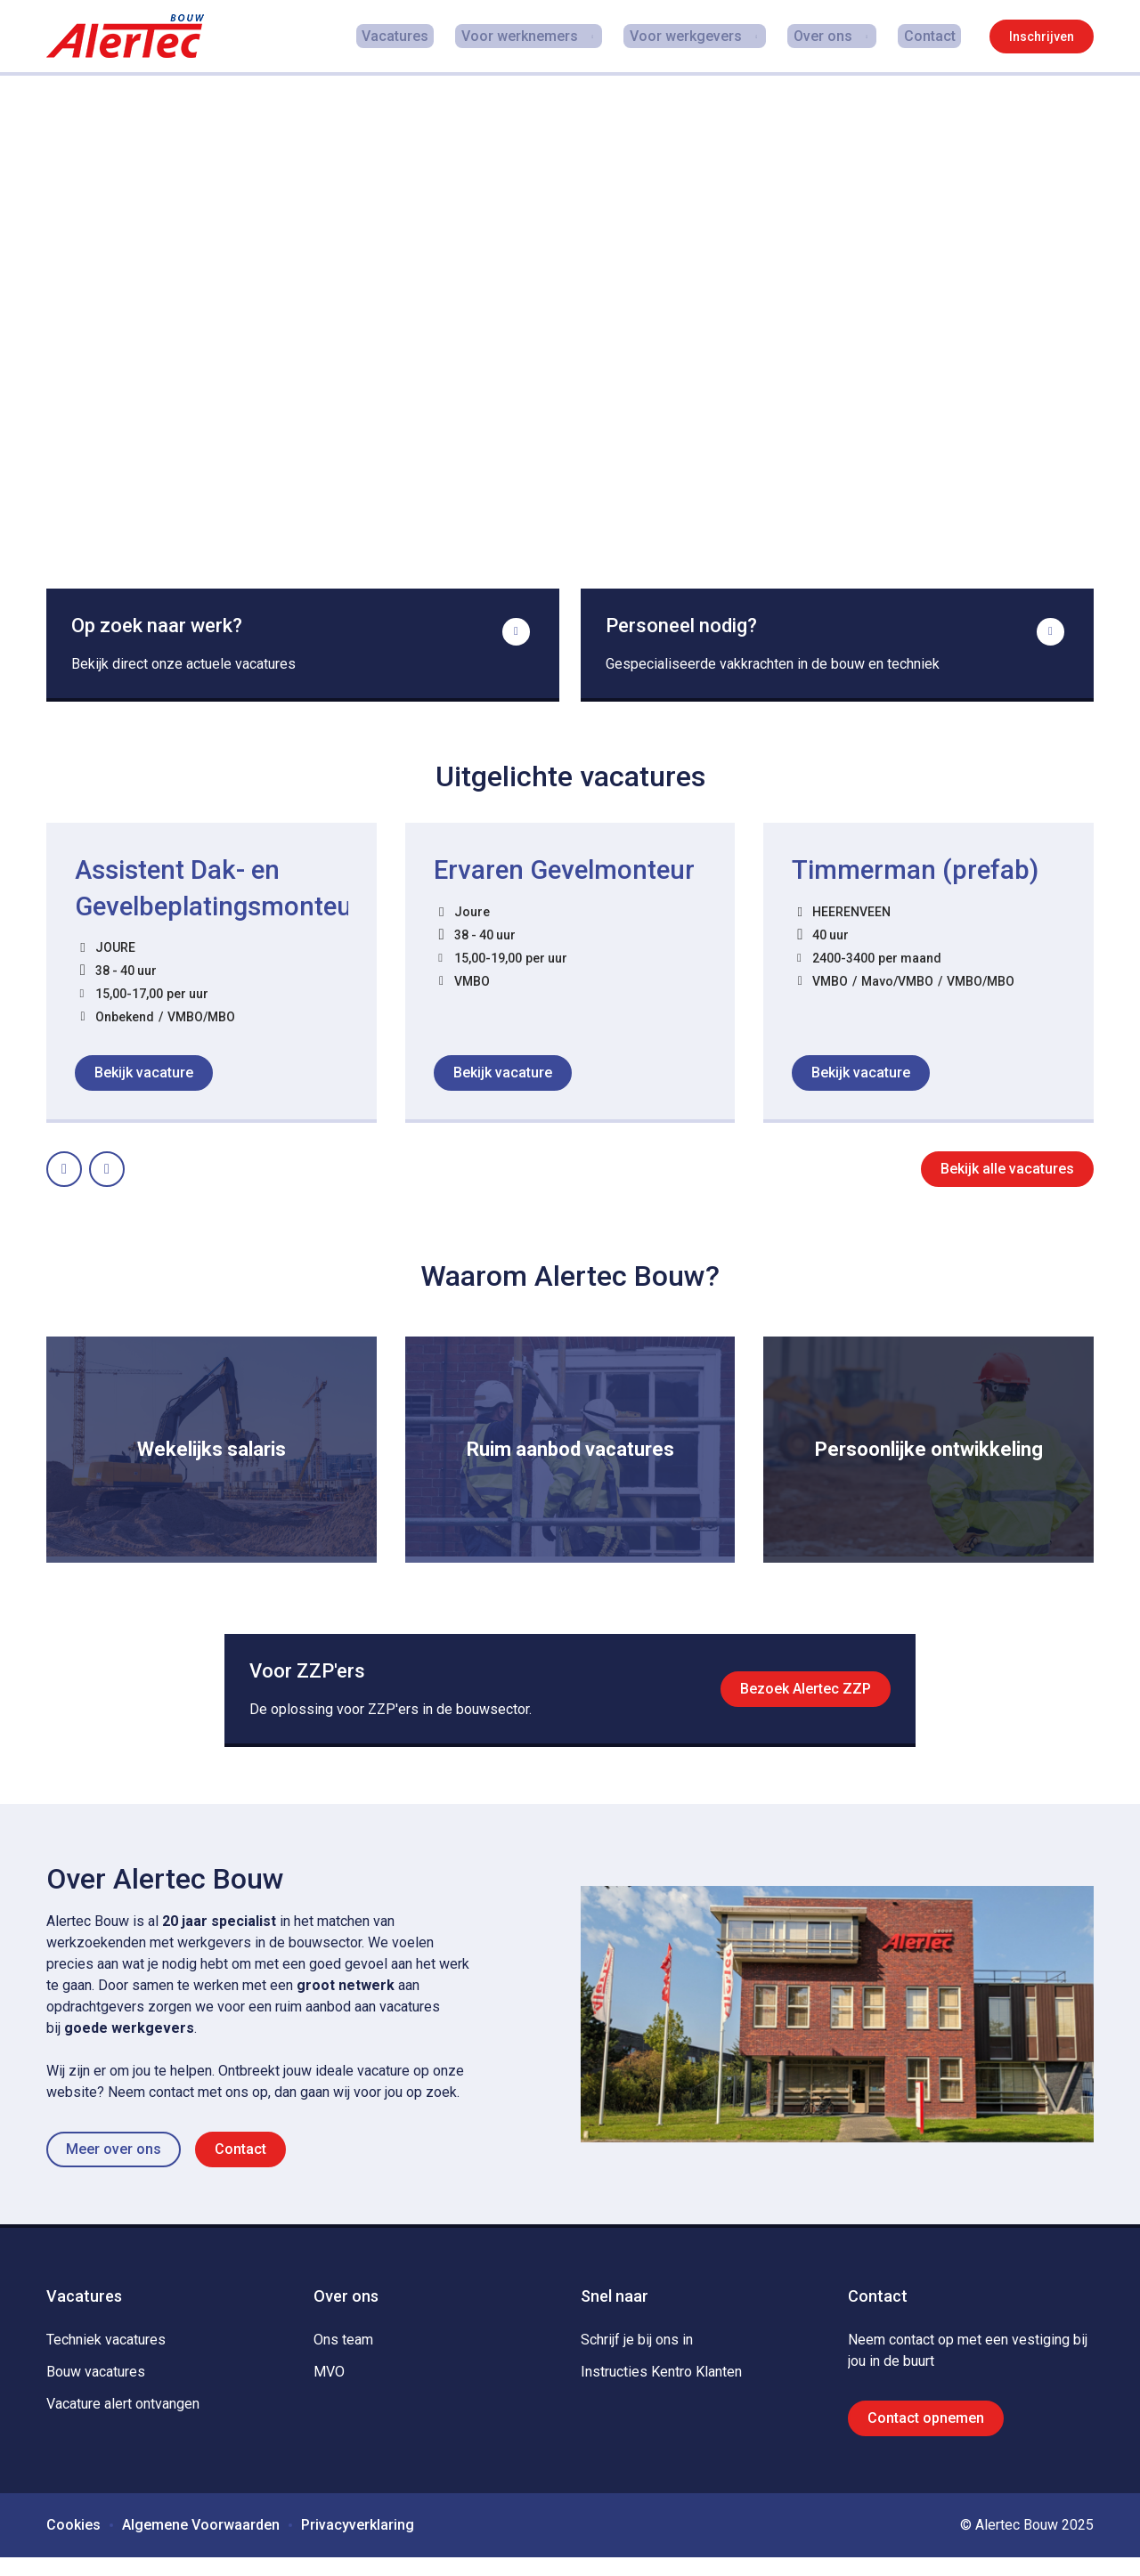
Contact (935, 36)
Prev (81, 1172)
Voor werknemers (533, 36)
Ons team (343, 2358)
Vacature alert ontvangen (123, 2422)
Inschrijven (1041, 36)
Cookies (73, 2543)
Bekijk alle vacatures (1007, 1177)
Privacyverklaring (357, 2543)
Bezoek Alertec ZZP (802, 1702)
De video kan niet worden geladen (570, 356)
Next (124, 1172)
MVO (329, 2390)
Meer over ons (113, 2167)
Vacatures (420, 36)
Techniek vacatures (106, 2358)
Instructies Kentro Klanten (661, 2390)
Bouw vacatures (95, 2390)
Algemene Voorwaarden (201, 2543)
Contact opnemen (925, 2436)
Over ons (831, 36)
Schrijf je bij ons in (637, 2358)
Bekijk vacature (143, 1081)
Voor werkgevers (696, 36)
